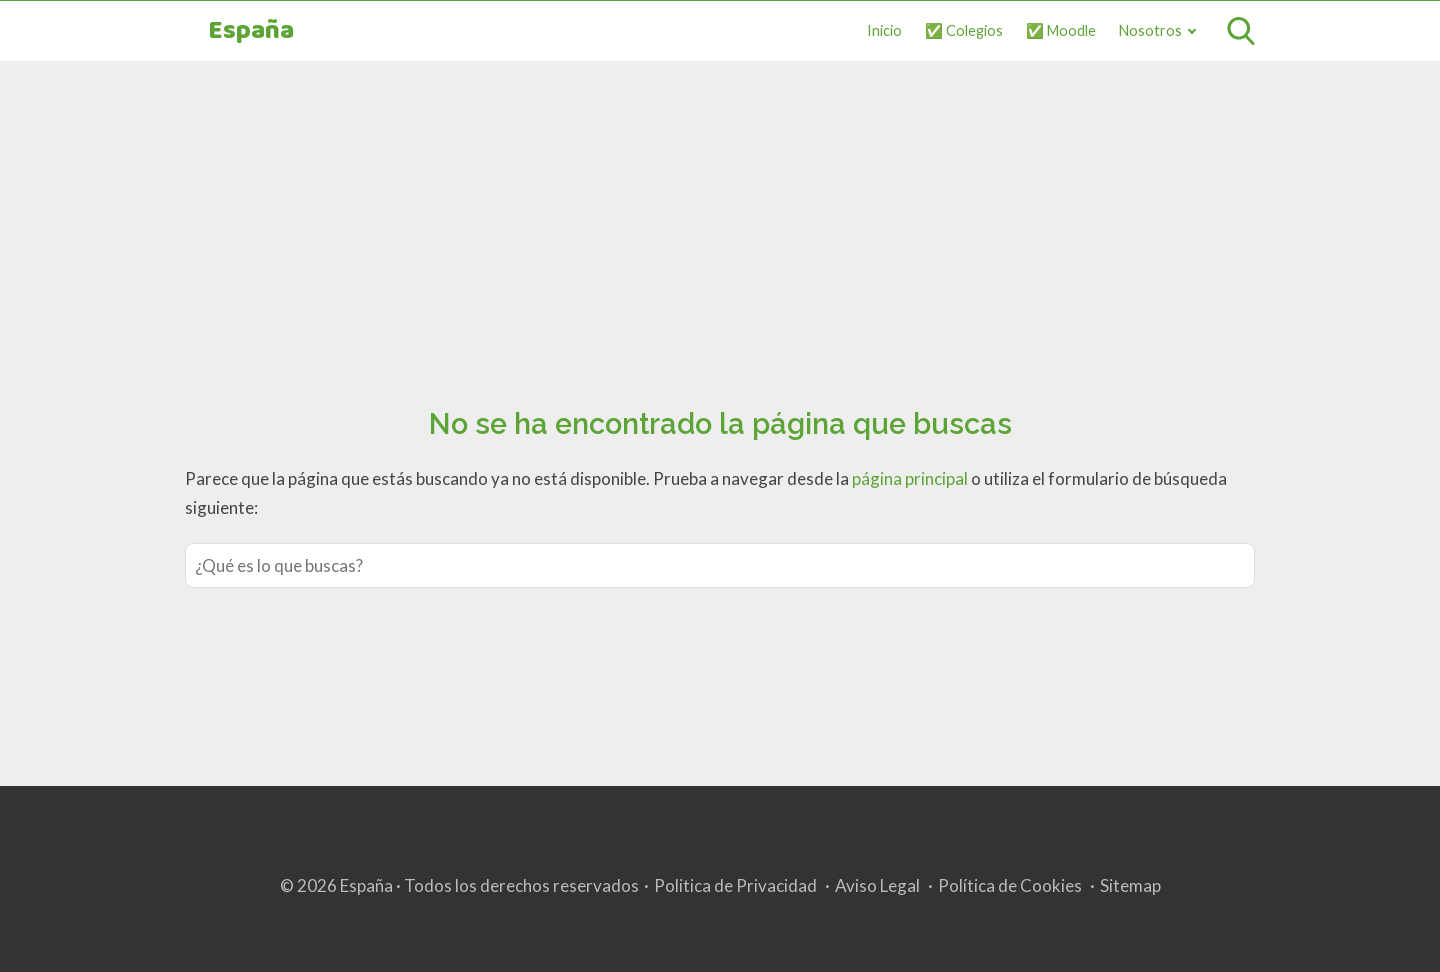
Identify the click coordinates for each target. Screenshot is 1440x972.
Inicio (884, 30)
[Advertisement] (720, 211)
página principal (911, 478)
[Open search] (1241, 31)
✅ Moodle (1061, 30)
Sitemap (1130, 885)
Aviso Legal (877, 885)
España (251, 31)
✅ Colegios (964, 30)
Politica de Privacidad (735, 885)
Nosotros (1150, 30)
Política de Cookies (1010, 885)
